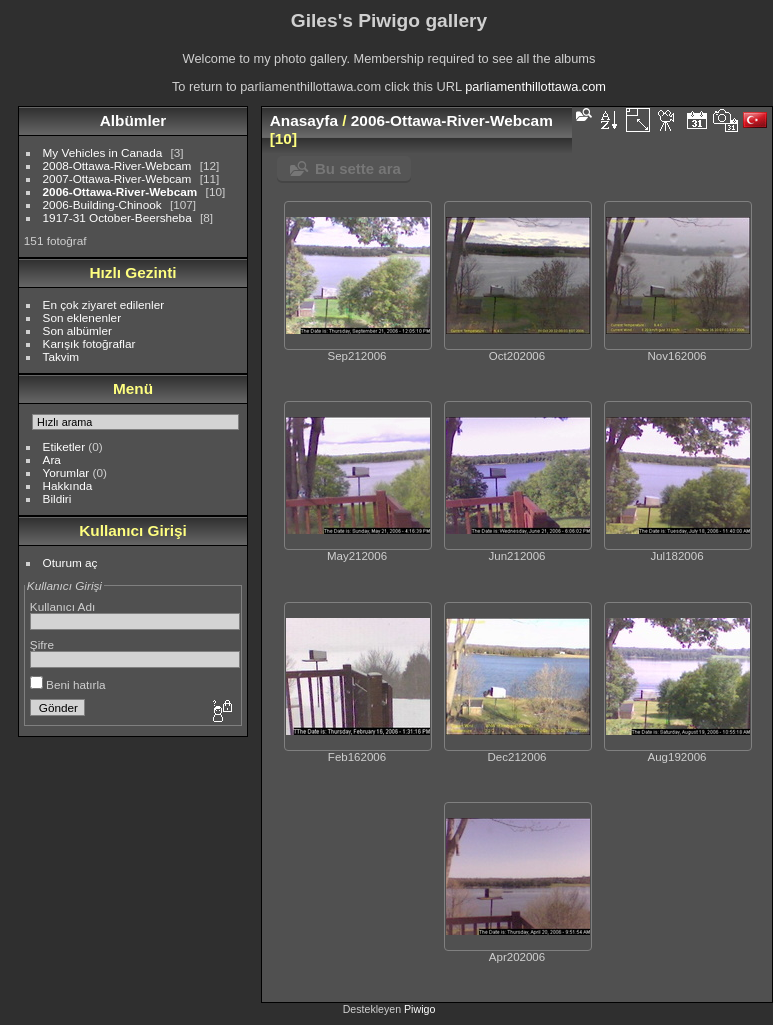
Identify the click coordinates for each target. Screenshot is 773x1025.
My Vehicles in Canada (103, 152)
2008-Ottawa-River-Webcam (117, 165)
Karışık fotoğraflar (89, 343)
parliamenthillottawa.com (535, 86)
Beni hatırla (68, 684)
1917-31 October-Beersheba (117, 217)
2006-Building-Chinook (102, 204)
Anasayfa (304, 120)
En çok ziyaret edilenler (104, 304)
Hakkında (68, 485)
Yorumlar (66, 472)
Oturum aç (70, 562)
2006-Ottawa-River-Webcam (120, 191)
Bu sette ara (358, 168)
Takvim (61, 356)
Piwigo (419, 1009)
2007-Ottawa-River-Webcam (117, 178)
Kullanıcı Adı (62, 606)
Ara (52, 459)
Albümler (133, 120)
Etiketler (64, 446)
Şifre (42, 644)
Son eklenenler (82, 317)
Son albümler (77, 330)
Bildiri (57, 498)
